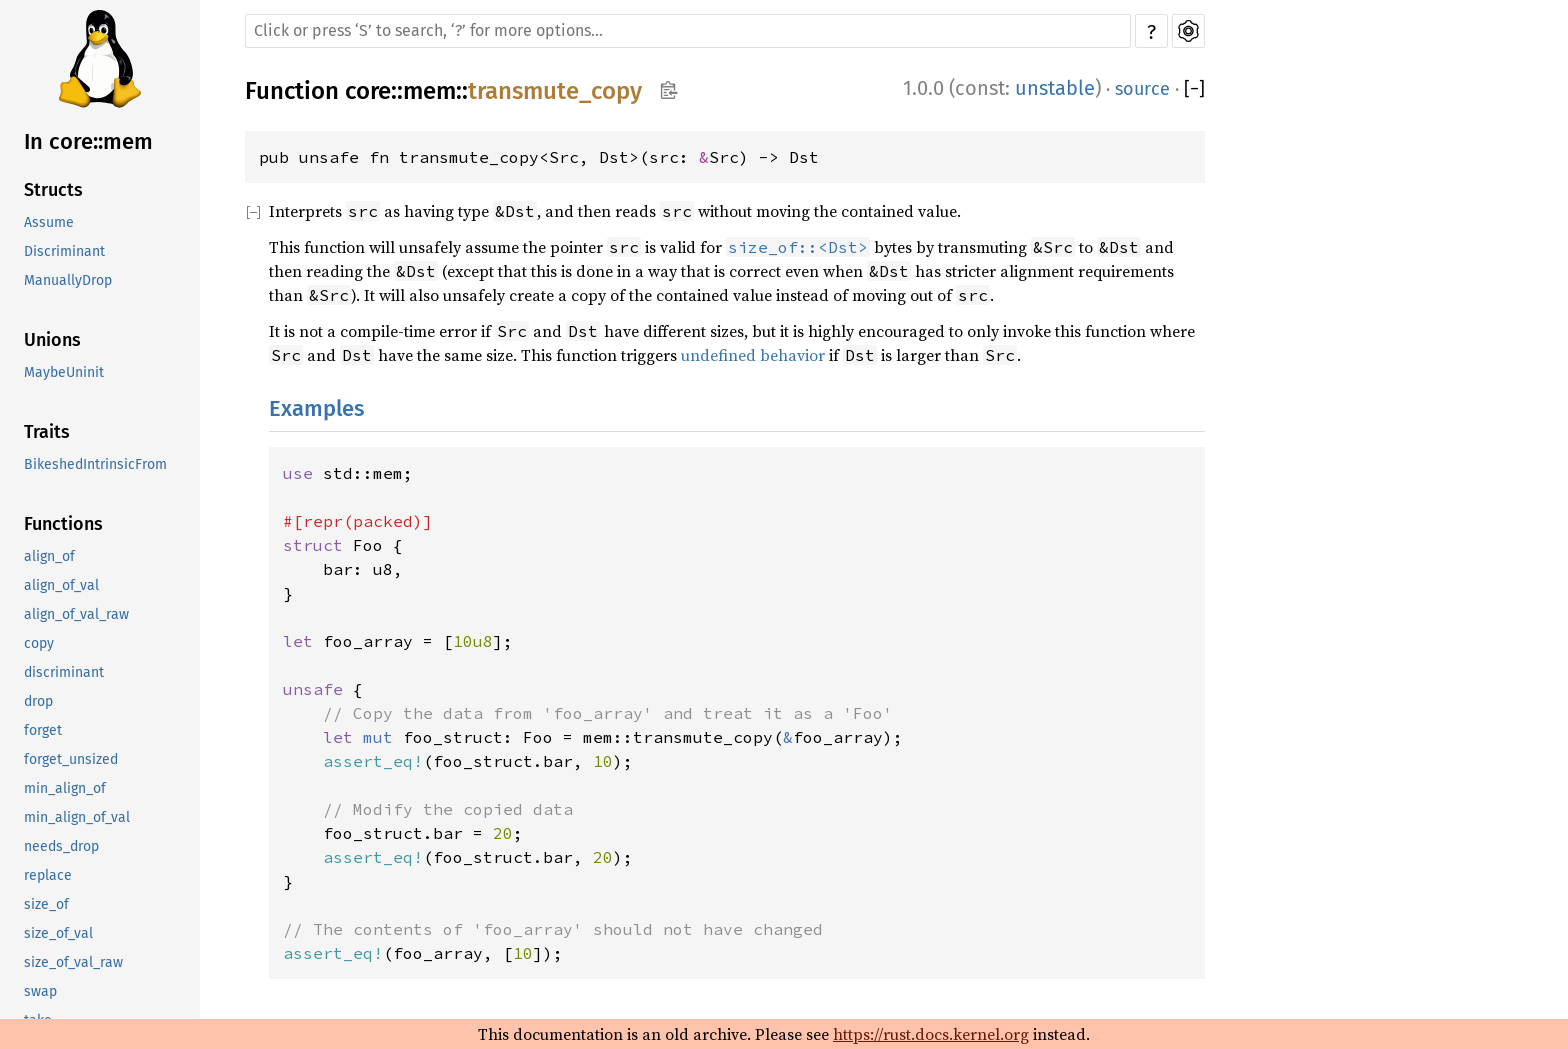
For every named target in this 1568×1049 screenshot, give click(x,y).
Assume (49, 222)
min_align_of (65, 788)
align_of (49, 556)
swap (40, 991)
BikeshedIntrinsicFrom (95, 464)
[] (1194, 89)
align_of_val (61, 585)
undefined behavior (753, 355)
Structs (53, 190)
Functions (63, 524)
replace (48, 875)
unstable (1055, 88)
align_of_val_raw (76, 614)
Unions (52, 340)
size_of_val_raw (73, 962)
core (368, 91)
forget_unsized (71, 759)
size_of (46, 904)
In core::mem (88, 141)
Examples (316, 408)
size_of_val (58, 933)
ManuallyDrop (68, 280)
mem (429, 91)
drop (38, 701)
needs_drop (61, 846)
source (1142, 89)
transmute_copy (555, 91)
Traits (47, 432)
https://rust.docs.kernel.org (931, 1034)
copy (39, 643)
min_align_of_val (77, 817)
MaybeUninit (64, 372)
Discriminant (64, 251)
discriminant (64, 672)
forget (43, 730)
